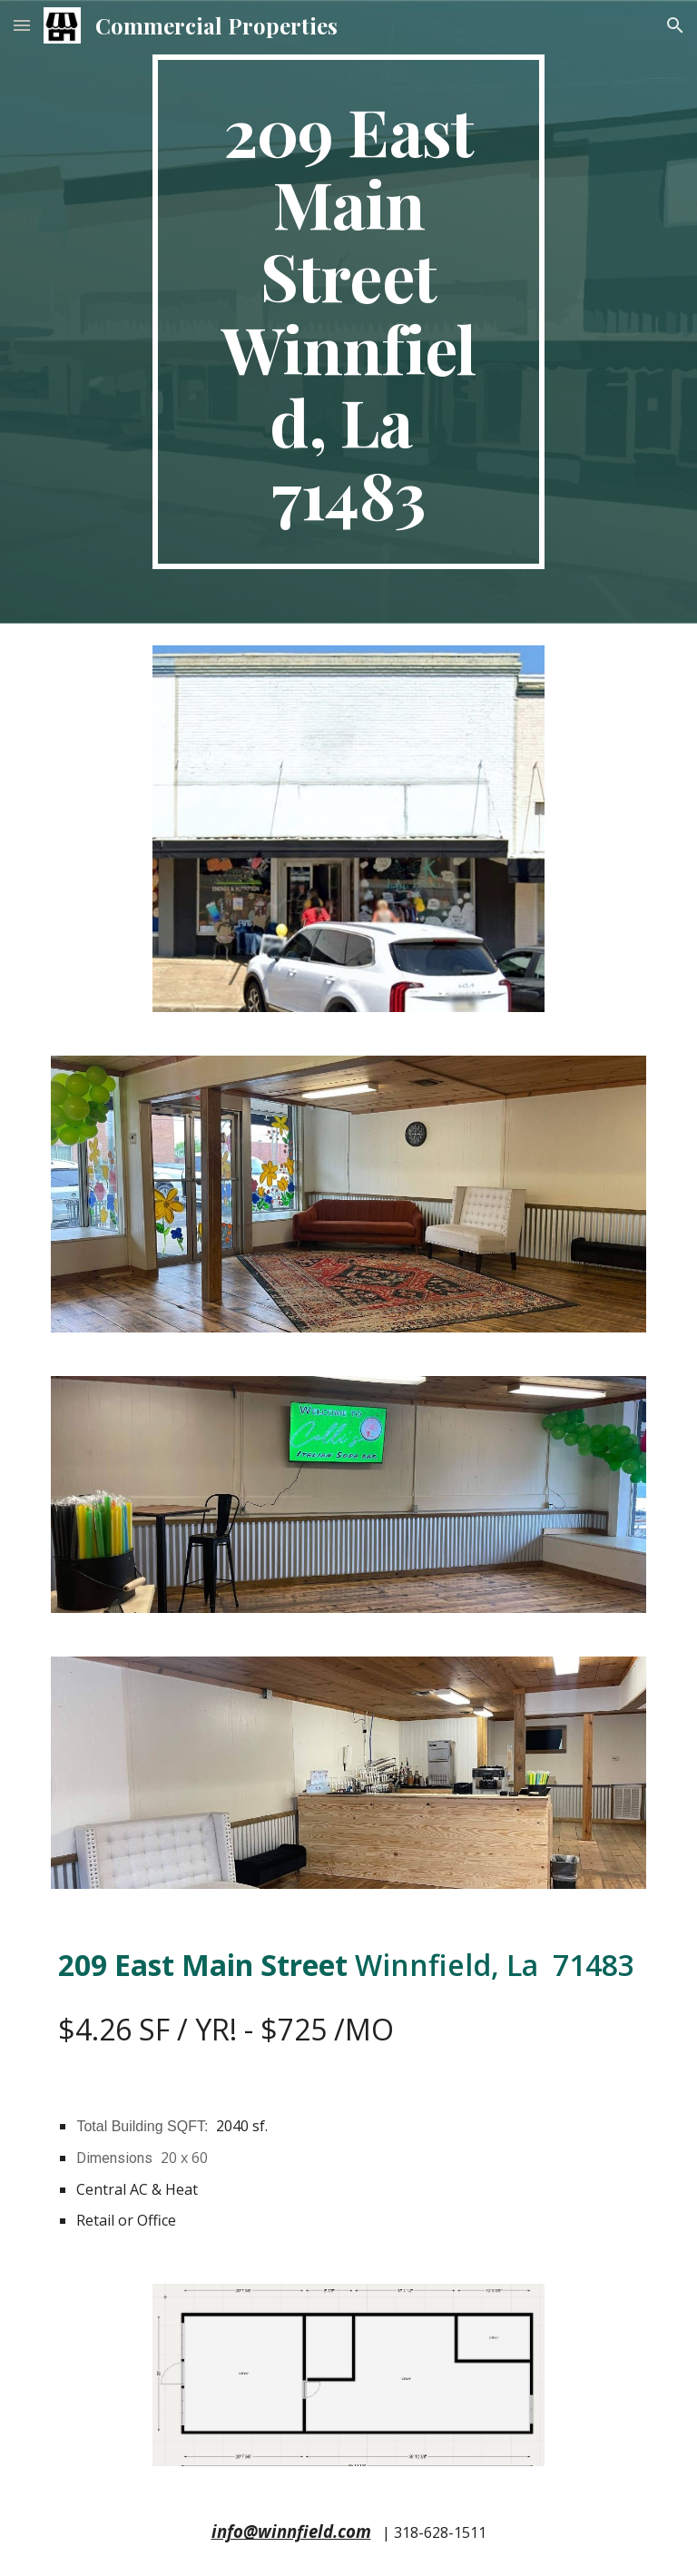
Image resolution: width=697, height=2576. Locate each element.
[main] (348, 311)
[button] (22, 25)
